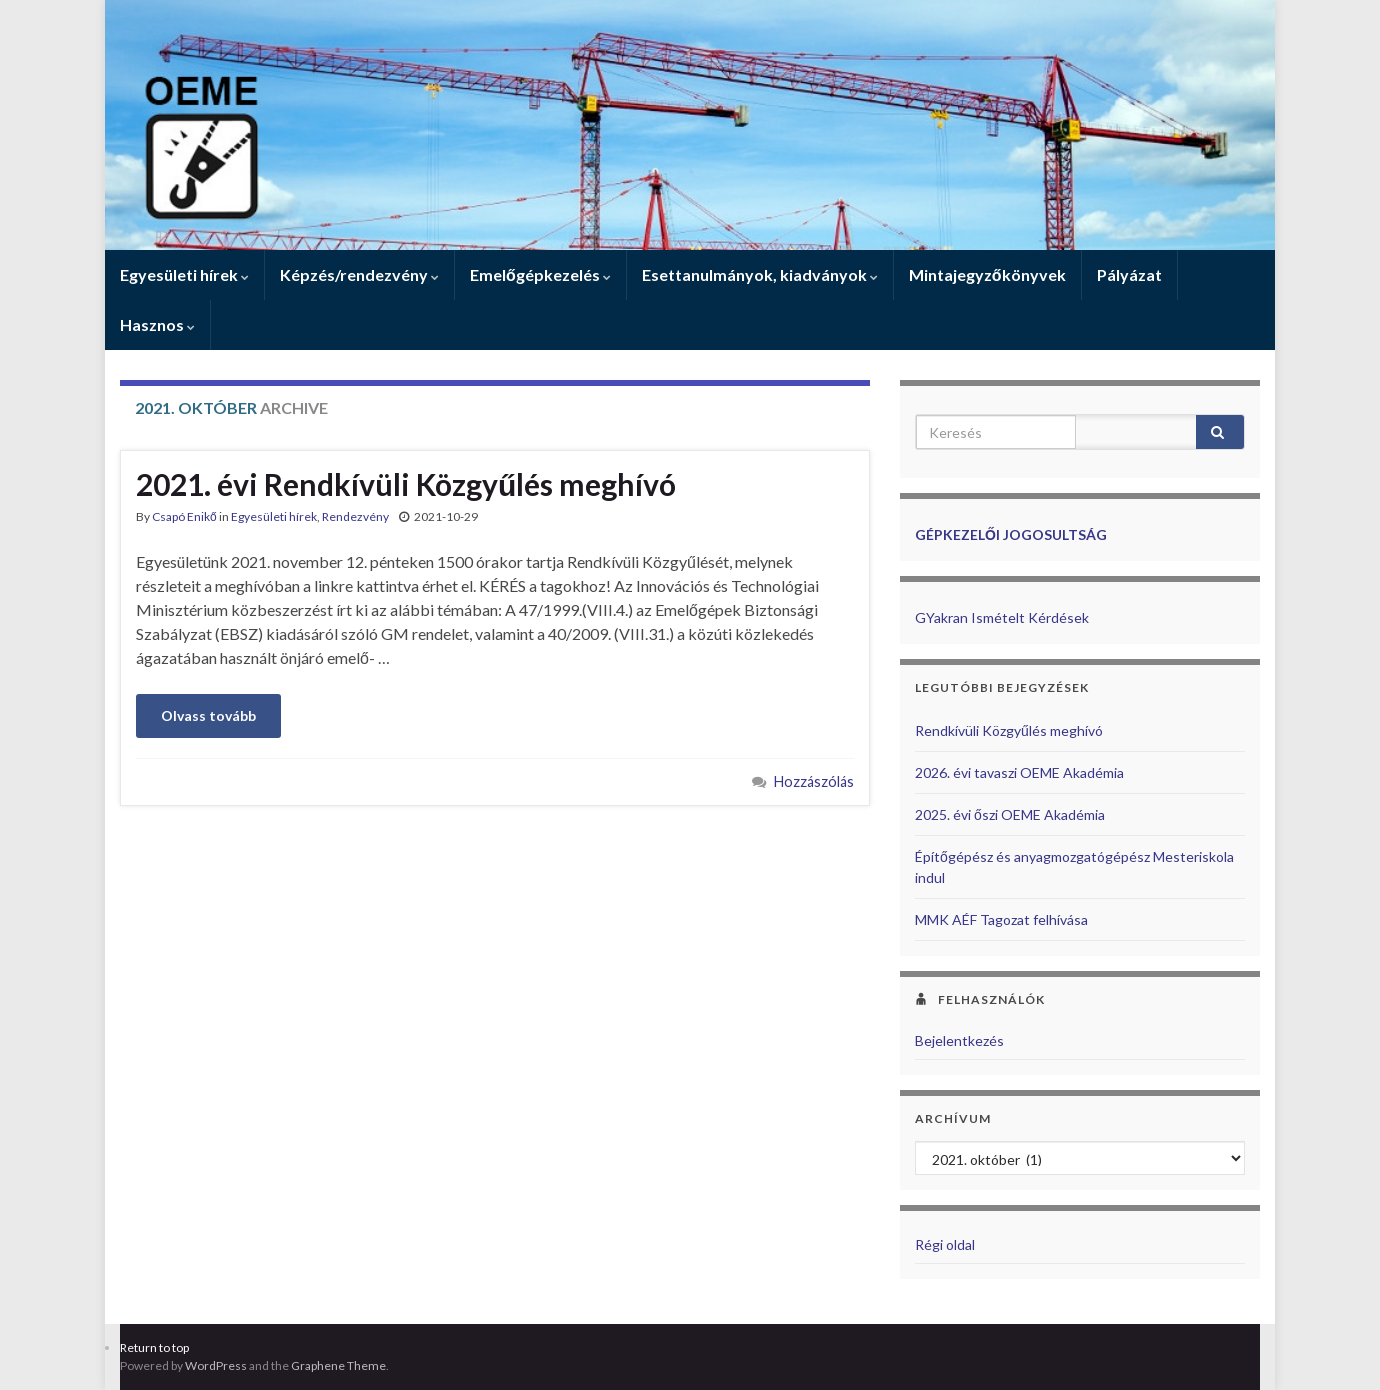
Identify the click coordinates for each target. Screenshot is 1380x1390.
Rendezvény (355, 516)
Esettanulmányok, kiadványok (760, 274)
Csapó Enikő (184, 516)
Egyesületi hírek (184, 274)
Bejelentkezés (959, 1040)
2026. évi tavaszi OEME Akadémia (1019, 772)
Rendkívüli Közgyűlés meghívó (1009, 730)
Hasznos (157, 324)
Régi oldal (945, 1244)
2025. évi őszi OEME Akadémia (1010, 814)
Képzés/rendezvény (359, 274)
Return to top (154, 1347)
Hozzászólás (814, 781)
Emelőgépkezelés (540, 274)
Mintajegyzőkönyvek (987, 274)
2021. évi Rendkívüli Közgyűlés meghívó (406, 484)
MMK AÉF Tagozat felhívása (1001, 919)
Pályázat (1129, 274)
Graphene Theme (338, 1365)
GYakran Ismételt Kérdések (1002, 617)
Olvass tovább (208, 715)
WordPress (216, 1365)
